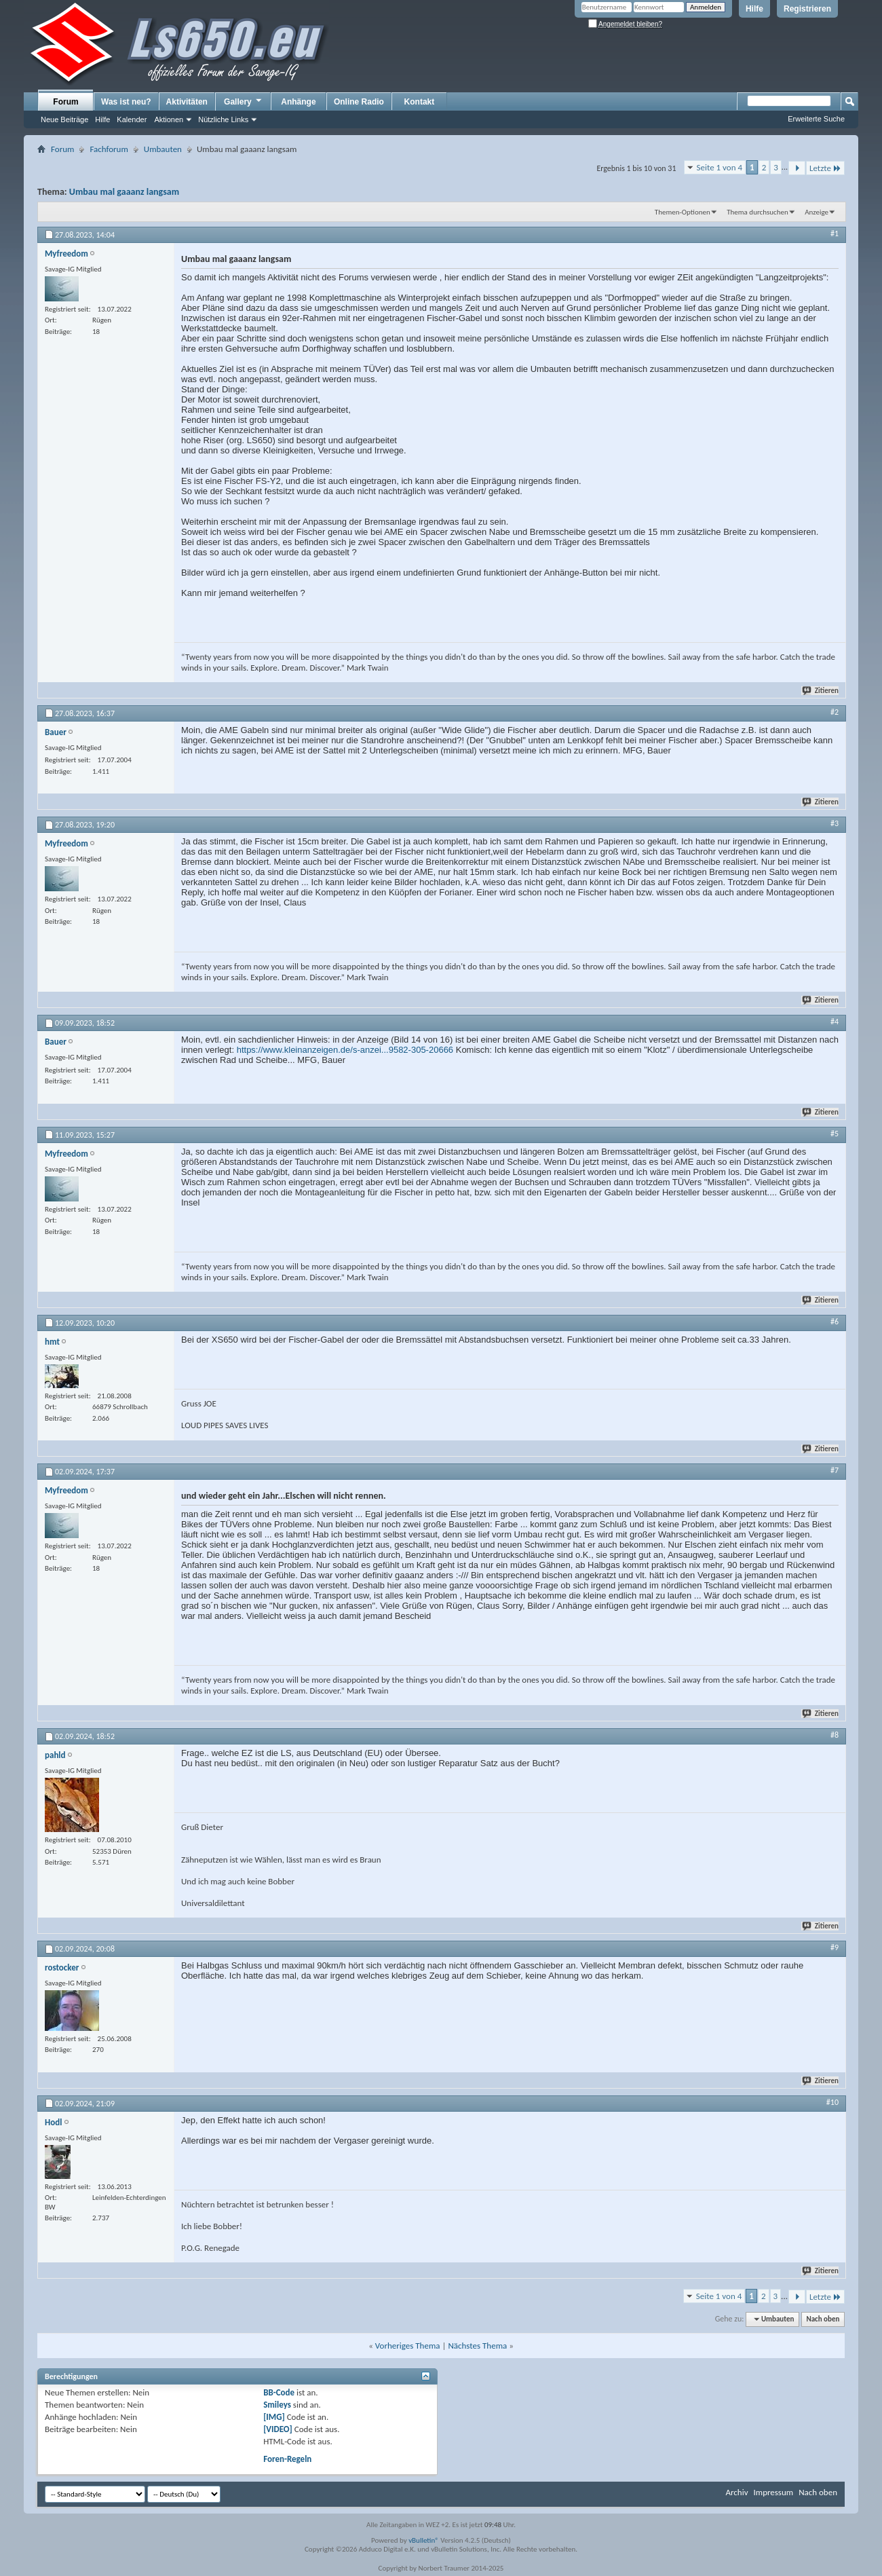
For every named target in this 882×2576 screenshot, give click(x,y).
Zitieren (821, 690)
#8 (834, 1735)
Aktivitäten (187, 102)
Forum (65, 102)
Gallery (243, 101)
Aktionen (168, 119)
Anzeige (816, 212)
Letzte (825, 168)
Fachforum (109, 149)
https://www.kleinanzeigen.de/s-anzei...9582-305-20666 (345, 1050)
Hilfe (754, 9)
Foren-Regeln (287, 2459)
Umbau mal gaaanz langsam (124, 192)
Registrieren (807, 9)
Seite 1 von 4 (720, 167)
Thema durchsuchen (757, 212)
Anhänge (298, 102)
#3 (834, 823)
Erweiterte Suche (816, 119)
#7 (834, 1470)
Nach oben (822, 2319)
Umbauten (163, 149)
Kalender (132, 119)
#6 (834, 1321)
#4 (834, 1021)
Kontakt (419, 102)
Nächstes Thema (477, 2345)
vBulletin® (423, 2540)
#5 (834, 1133)
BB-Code (278, 2392)
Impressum (773, 2492)
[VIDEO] (277, 2429)
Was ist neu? (126, 102)
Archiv (736, 2492)
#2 (834, 712)
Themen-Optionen (682, 212)
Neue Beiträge (64, 119)
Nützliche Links (223, 119)
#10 (832, 2102)
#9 (834, 1947)
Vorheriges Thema (407, 2345)
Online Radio (359, 102)
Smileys (277, 2405)
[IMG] (274, 2417)
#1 (834, 233)
